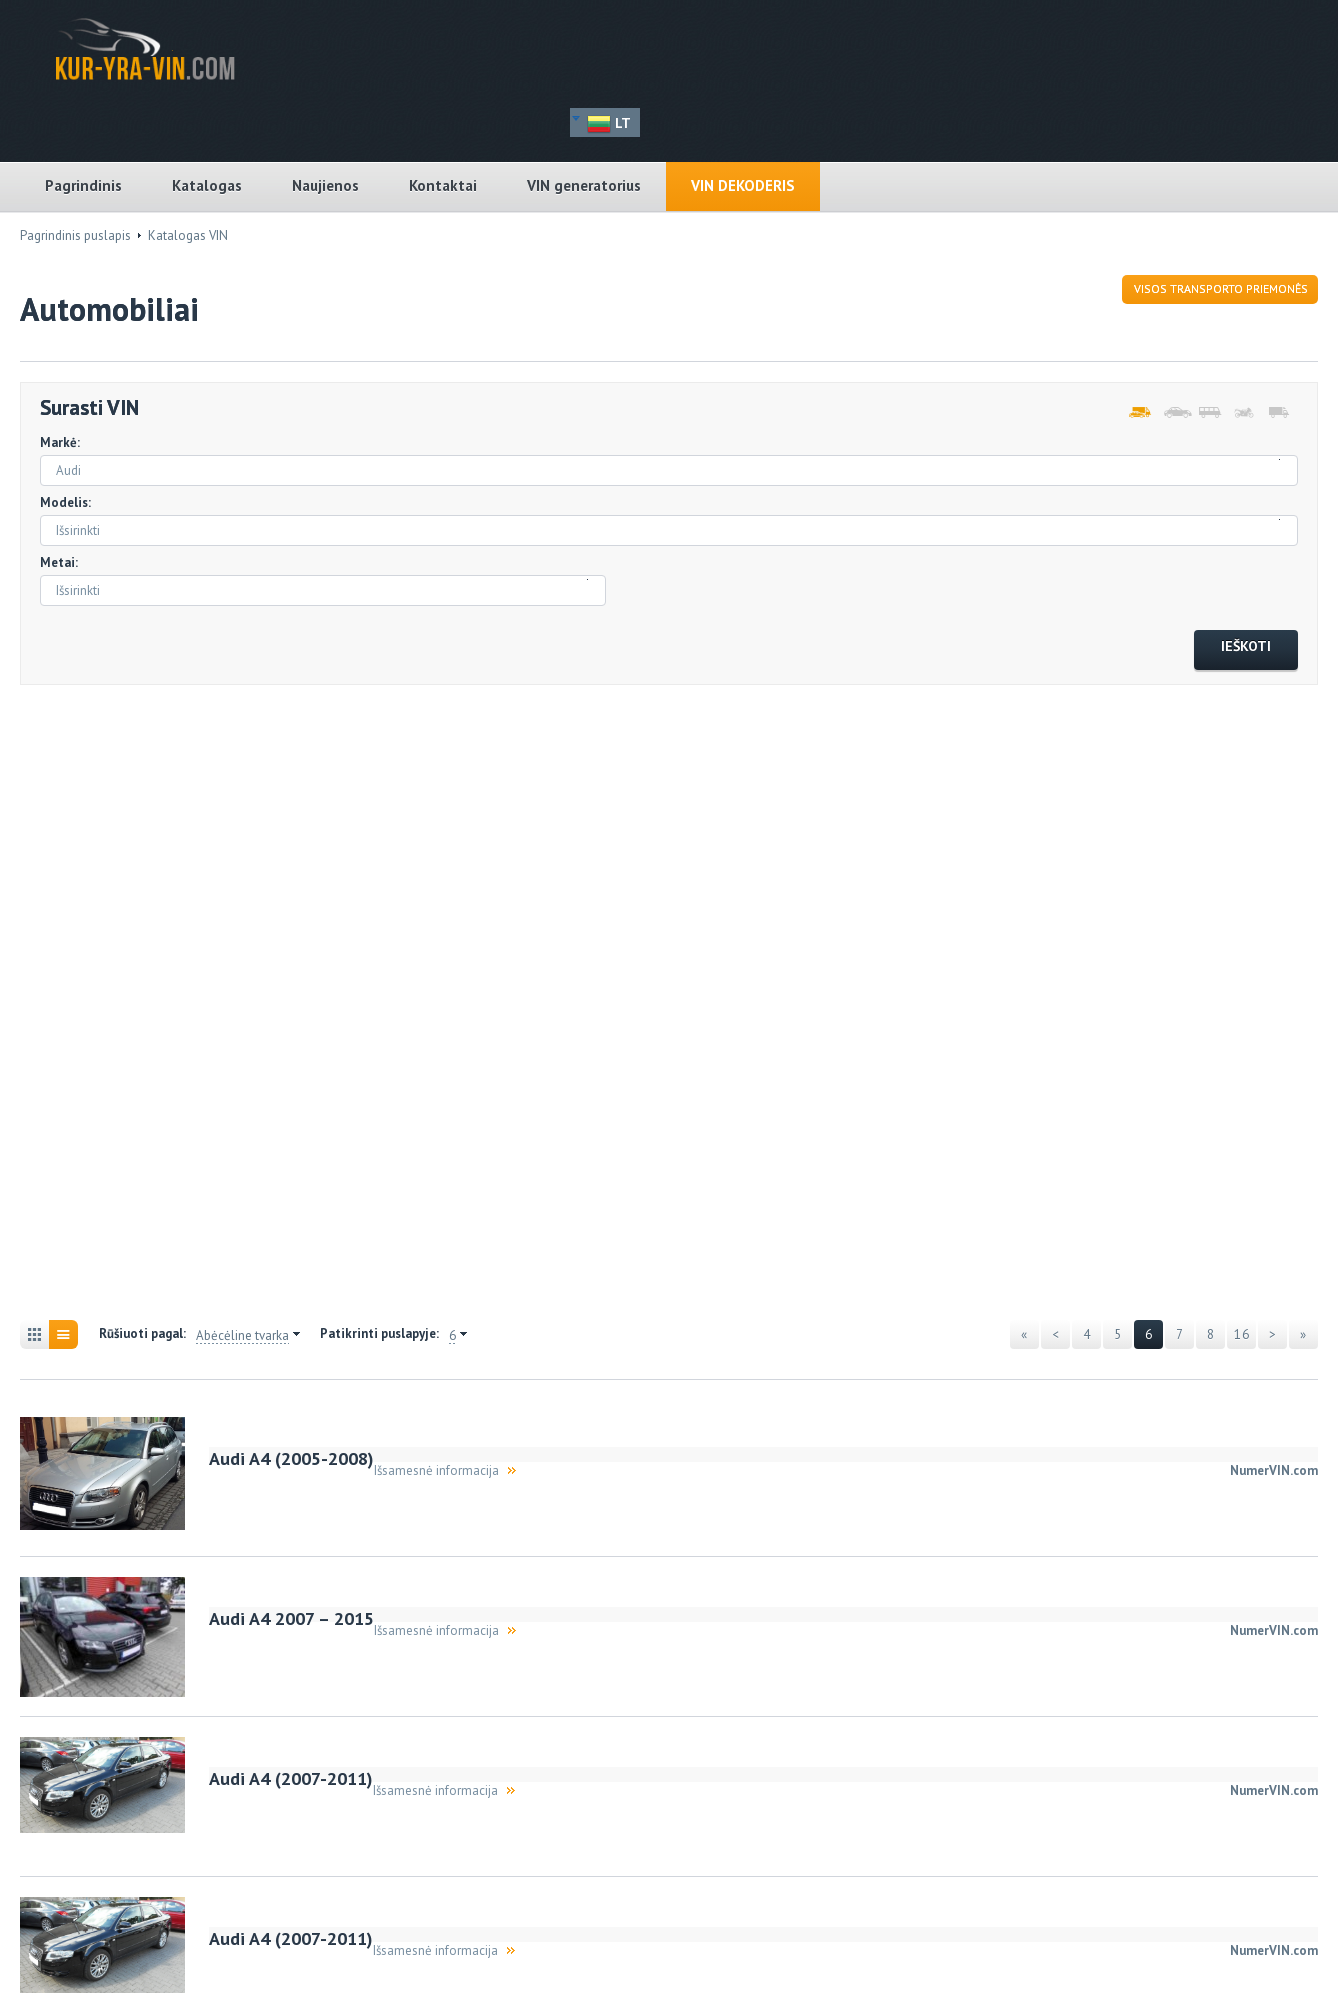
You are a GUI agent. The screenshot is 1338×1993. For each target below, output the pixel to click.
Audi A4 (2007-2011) (291, 1778)
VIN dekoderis (743, 185)
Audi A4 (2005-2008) (291, 1458)
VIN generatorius (584, 185)
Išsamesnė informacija (436, 1470)
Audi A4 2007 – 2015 (291, 1618)
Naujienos (325, 185)
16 (1242, 1334)
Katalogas (207, 185)
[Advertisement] (130, 1005)
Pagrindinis (83, 185)
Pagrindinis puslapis (75, 235)
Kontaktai (443, 185)
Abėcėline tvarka (242, 1336)
